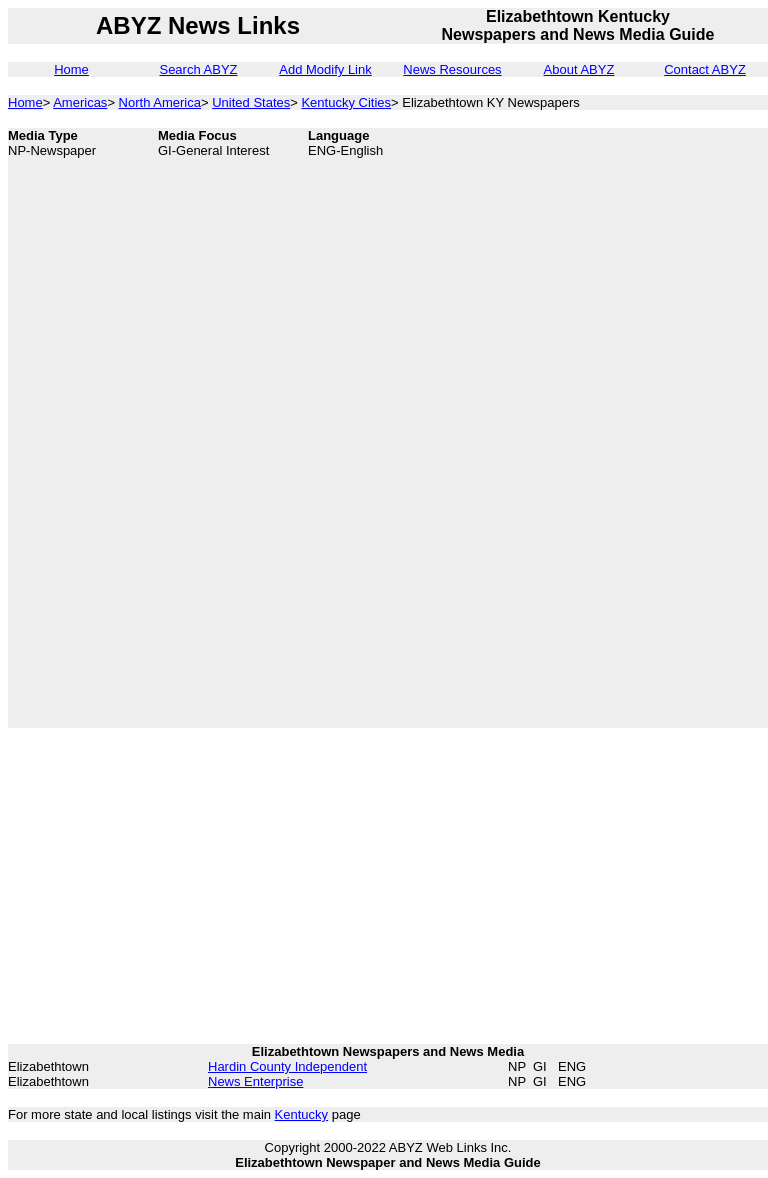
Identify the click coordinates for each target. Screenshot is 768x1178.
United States (251, 102)
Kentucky (301, 1114)
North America (160, 102)
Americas (80, 102)
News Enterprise (255, 1081)
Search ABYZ (198, 69)
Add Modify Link (325, 69)
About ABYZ (579, 69)
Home (71, 69)
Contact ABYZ (705, 69)
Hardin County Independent (287, 1066)
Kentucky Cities (346, 102)
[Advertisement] (628, 428)
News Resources (452, 69)
